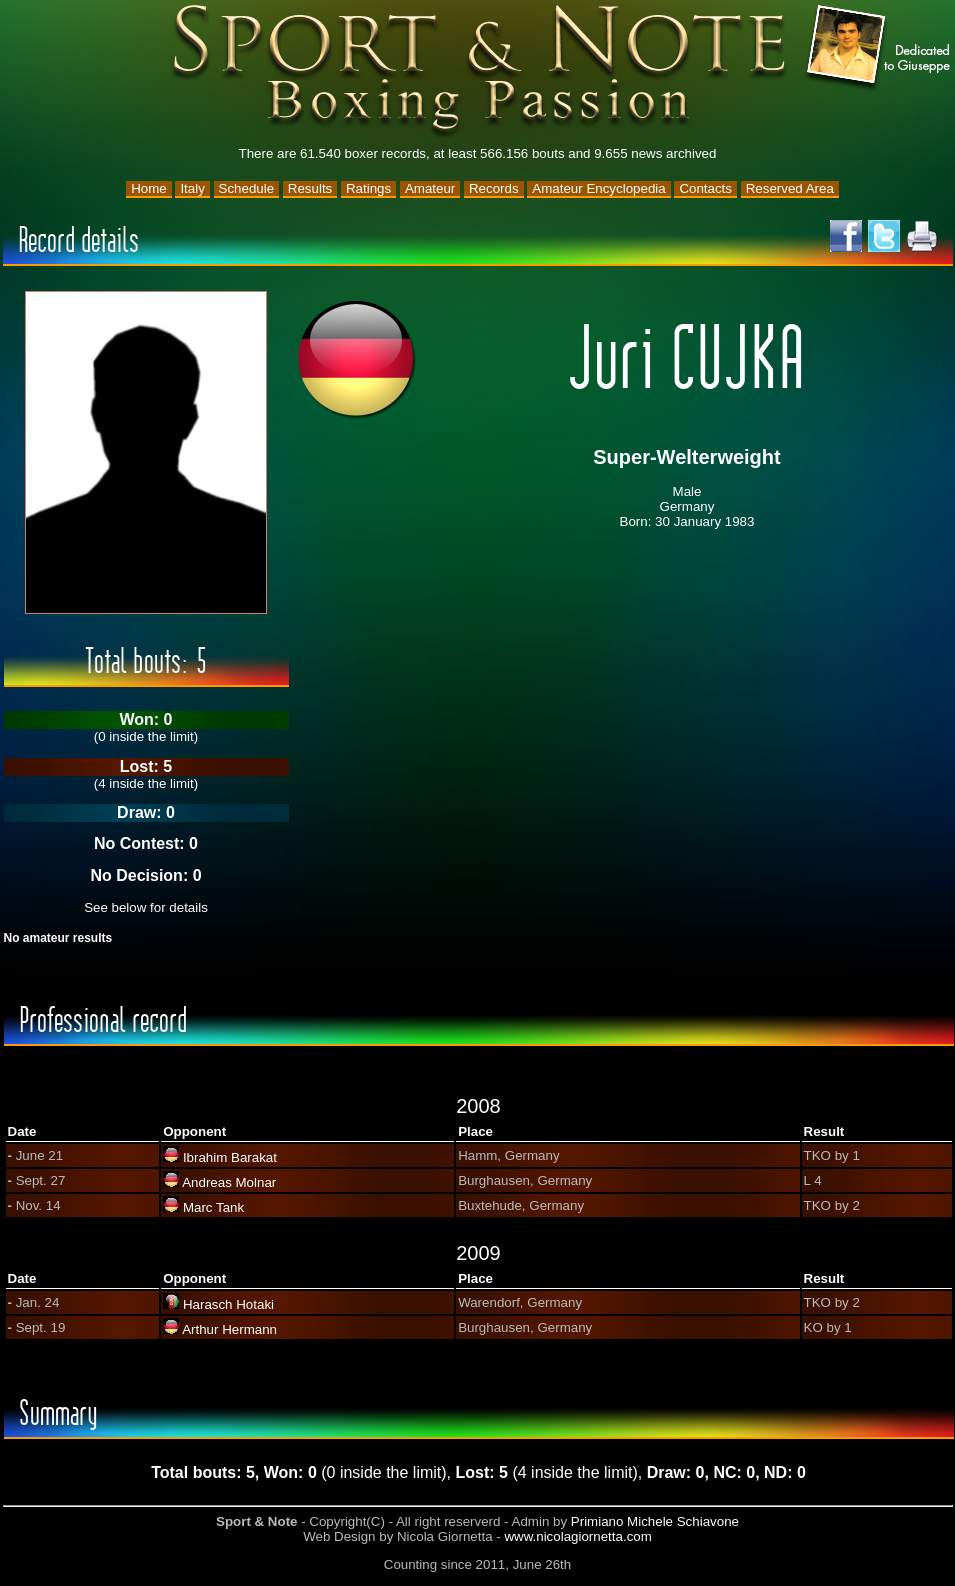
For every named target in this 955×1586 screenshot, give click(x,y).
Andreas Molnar (229, 1182)
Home (149, 188)
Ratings (368, 188)
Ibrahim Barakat (230, 1157)
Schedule (247, 188)
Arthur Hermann (229, 1329)
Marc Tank (213, 1207)
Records (494, 188)
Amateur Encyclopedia (598, 188)
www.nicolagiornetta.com (577, 1536)
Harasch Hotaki (228, 1304)
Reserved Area (790, 188)
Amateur (430, 188)
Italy (192, 188)
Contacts (705, 188)
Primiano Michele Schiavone (655, 1521)
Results (310, 188)
